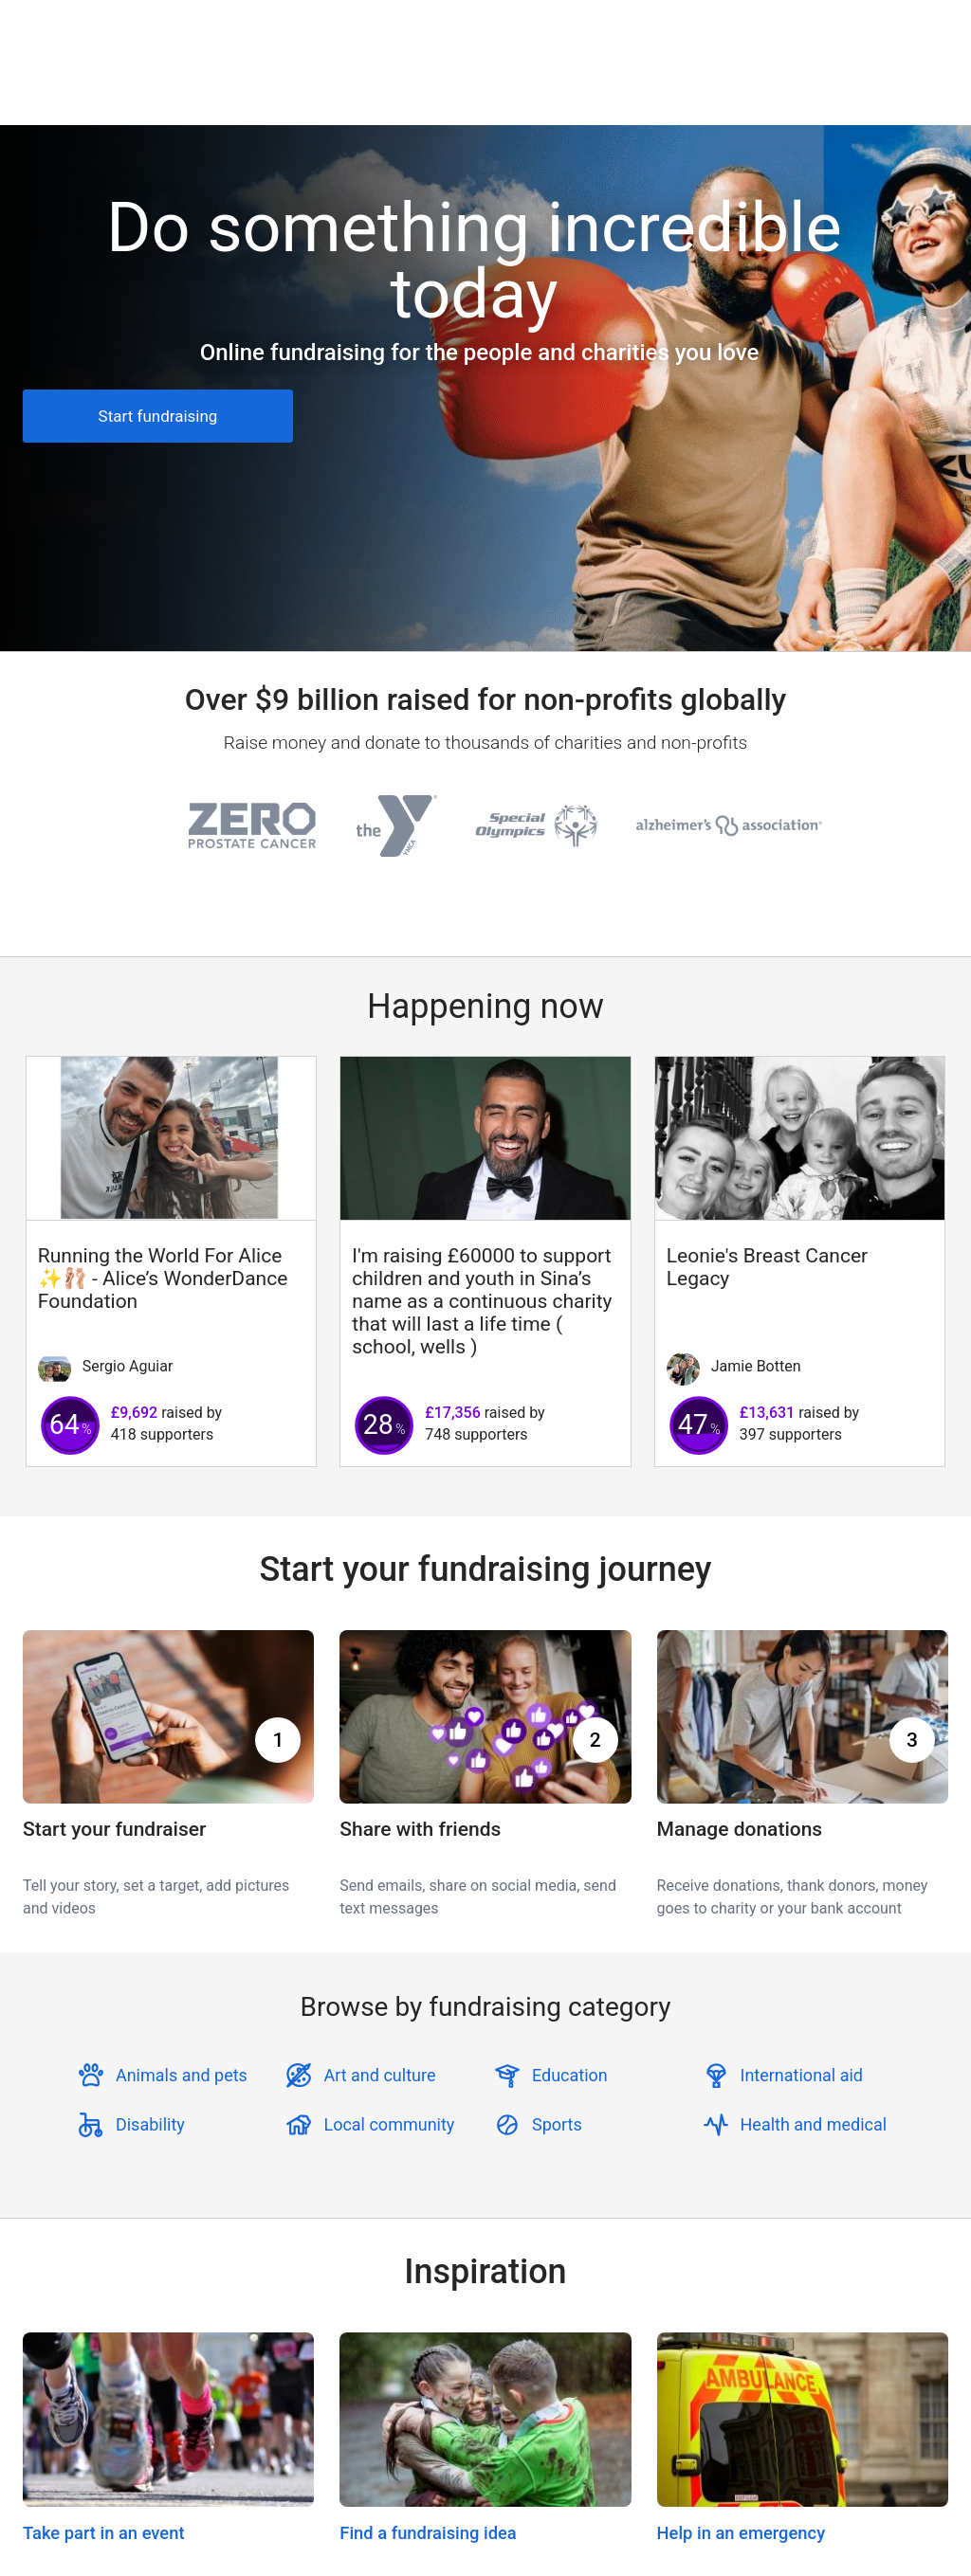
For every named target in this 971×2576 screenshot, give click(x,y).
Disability (150, 2124)
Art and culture (379, 2075)
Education (570, 2075)
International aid (802, 2075)
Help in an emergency (741, 2533)
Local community (388, 2124)
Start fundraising (158, 416)
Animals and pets (181, 2075)
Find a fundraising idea (427, 2533)
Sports (557, 2124)
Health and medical (814, 2124)
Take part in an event (104, 2533)
